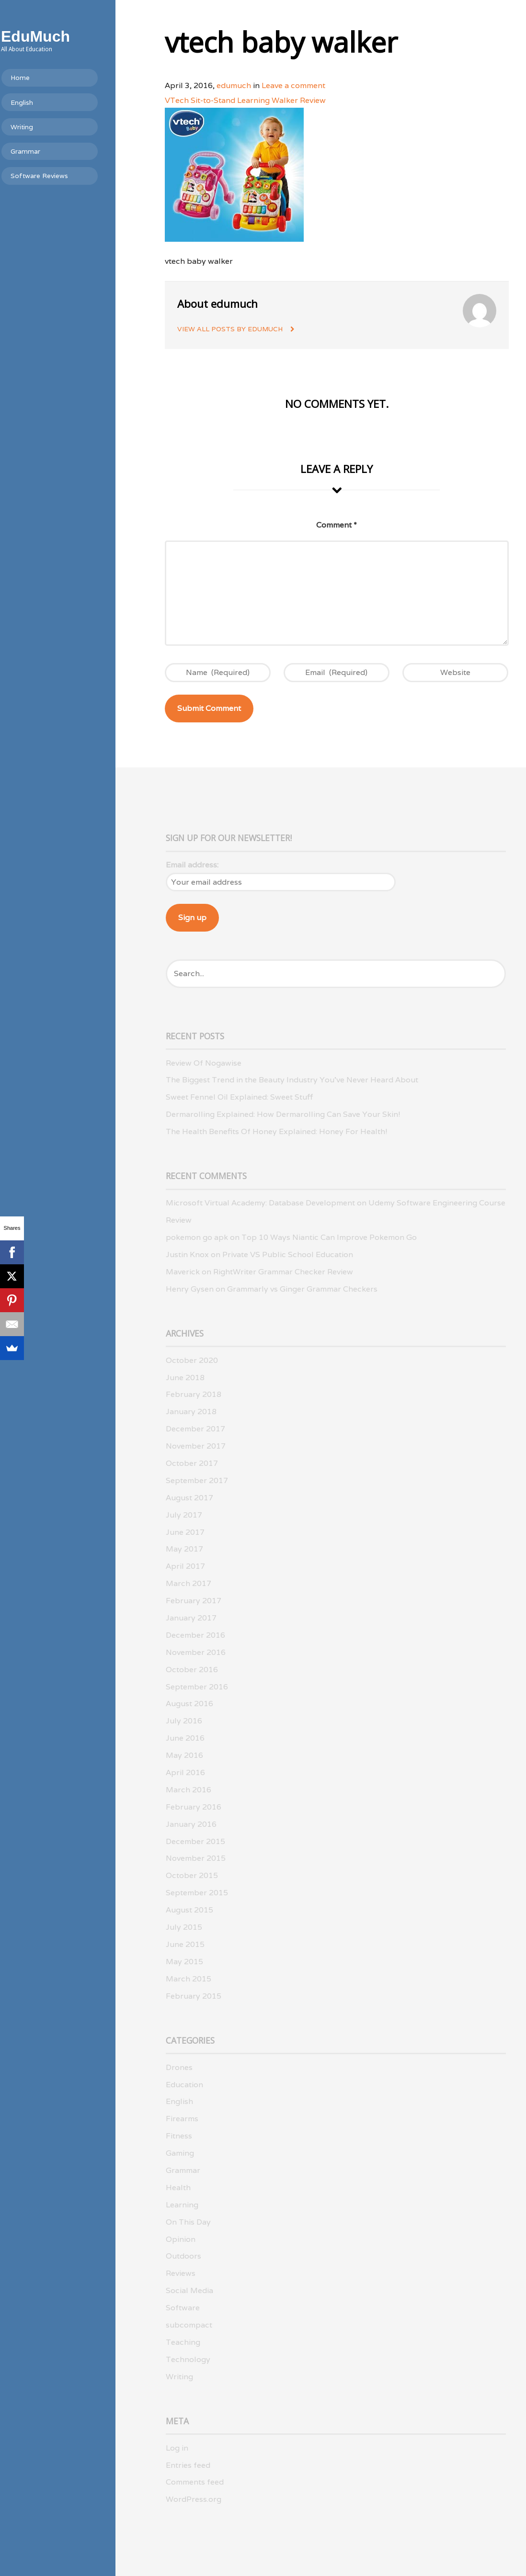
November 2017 (196, 1446)
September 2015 (197, 1893)
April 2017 (185, 1566)
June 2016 (185, 1738)
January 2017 (191, 1618)
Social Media (189, 2290)
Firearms (182, 2119)
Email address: (192, 865)
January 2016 (191, 1824)
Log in (177, 2448)
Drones (179, 2067)
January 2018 (191, 1411)
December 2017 (195, 1429)
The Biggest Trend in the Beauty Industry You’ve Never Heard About (292, 1080)
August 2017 (189, 1498)
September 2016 (197, 1687)
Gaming (180, 2153)
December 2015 (195, 1841)
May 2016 (184, 1755)
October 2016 (192, 1670)
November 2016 (196, 1652)
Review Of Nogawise (203, 1063)
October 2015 (192, 1875)
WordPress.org (193, 2499)
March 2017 (188, 1583)
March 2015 (188, 1979)
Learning (182, 2205)
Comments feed (195, 2482)
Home (36, 77)
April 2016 (185, 1772)
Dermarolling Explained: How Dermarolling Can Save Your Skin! (283, 1114)
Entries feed (188, 2465)
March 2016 (188, 1790)
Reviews (180, 2273)
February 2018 (193, 1394)
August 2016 (189, 1704)
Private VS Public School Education (287, 1254)
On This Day (188, 2222)
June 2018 (185, 1377)
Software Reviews (55, 175)
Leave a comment (293, 85)
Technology (188, 2359)
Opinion (180, 2239)
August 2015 (189, 1910)
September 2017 (197, 1480)
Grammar (42, 151)
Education (184, 2085)
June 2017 (185, 1532)
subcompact (189, 2325)
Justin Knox (187, 1254)
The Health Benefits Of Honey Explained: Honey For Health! (277, 1131)
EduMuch (51, 36)
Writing (38, 127)
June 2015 (185, 1944)
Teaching (183, 2342)
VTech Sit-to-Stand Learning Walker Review (245, 100)
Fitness (179, 2136)
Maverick (183, 1272)
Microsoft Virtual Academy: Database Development (260, 1203)
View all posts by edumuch (231, 329)
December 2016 (195, 1635)
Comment (336, 525)
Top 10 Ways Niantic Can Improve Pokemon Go (329, 1237)
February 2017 (193, 1601)
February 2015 (193, 1996)
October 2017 (192, 1463)
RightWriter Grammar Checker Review (283, 1272)
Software (183, 2308)
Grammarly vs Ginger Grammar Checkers (302, 1289)
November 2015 (196, 1858)
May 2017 (184, 1549)
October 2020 (192, 1360)
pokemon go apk (197, 1237)
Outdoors (183, 2256)
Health (178, 2187)
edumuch (234, 85)
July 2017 (184, 1515)
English (38, 102)
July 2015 (184, 1927)
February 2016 (193, 1807)
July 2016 (184, 1721)
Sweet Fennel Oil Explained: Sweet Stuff (239, 1097)
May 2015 (184, 1962)
